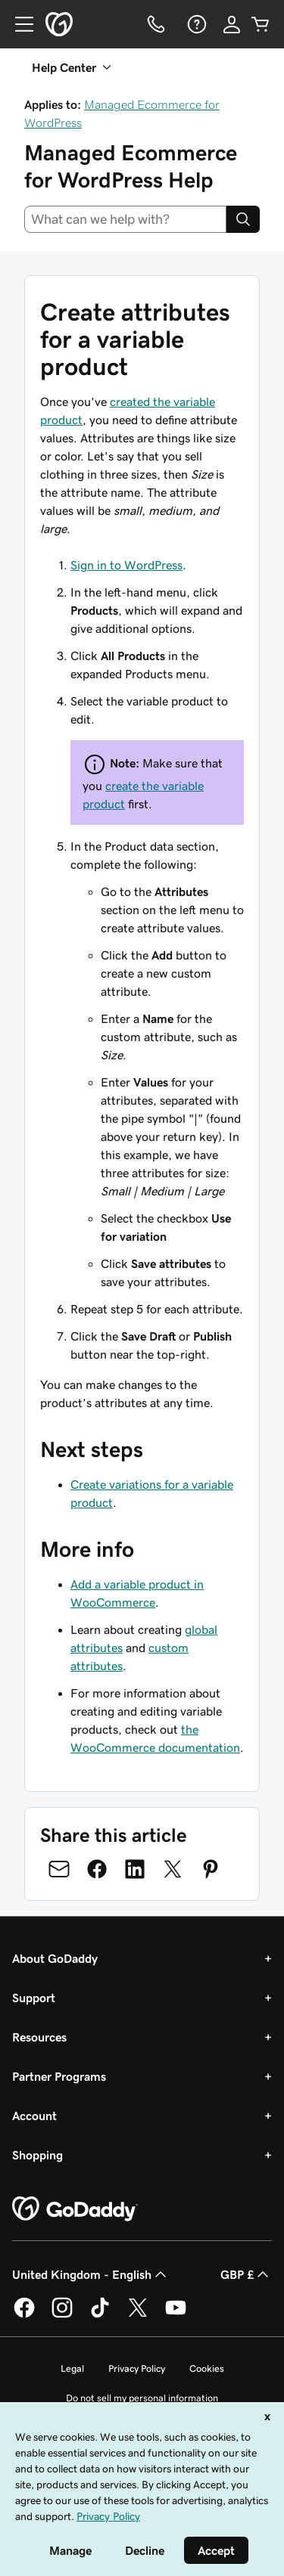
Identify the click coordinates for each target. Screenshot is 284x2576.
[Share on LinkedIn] (135, 1869)
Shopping (37, 2155)
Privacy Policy (136, 2368)
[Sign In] (231, 24)
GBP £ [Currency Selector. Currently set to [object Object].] (246, 2274)
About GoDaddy (55, 1958)
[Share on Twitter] (173, 1869)
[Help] (195, 24)
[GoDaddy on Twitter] (138, 2315)
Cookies (206, 2368)
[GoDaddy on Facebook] (24, 2315)
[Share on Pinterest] (210, 1869)
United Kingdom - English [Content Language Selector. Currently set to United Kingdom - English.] (91, 2274)
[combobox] (125, 219)
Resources (39, 2037)
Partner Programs (59, 2076)
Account (34, 2115)
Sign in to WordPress (126, 565)
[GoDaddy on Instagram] (62, 2315)
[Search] (243, 219)
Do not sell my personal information (142, 2398)
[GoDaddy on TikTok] (100, 2315)
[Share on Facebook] (97, 1869)
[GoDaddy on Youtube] (176, 2315)
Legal (72, 2368)
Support (33, 1998)
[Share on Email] (59, 1869)
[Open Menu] (18, 24)
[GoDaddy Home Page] (75, 2209)
